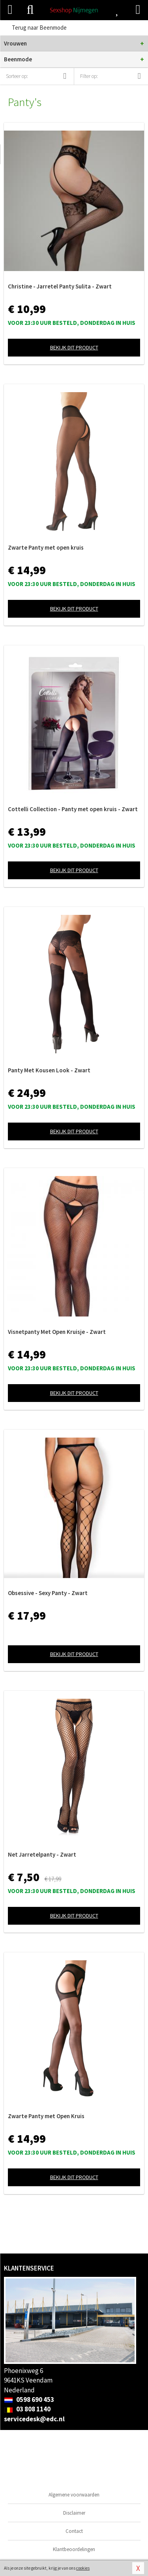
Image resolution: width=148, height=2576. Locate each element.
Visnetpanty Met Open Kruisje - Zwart (57, 1331)
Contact (74, 2531)
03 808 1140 (27, 2409)
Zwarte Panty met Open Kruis (46, 2116)
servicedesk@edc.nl (34, 2419)
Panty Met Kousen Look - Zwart (49, 1070)
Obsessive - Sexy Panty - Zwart (48, 1593)
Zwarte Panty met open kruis (46, 547)
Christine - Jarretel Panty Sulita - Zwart (60, 286)
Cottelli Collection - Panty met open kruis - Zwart (73, 809)
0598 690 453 (29, 2399)
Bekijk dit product (74, 347)
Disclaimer (74, 2513)
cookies (83, 2568)
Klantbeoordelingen (74, 2549)
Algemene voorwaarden (74, 2494)
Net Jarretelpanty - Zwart (42, 1854)
